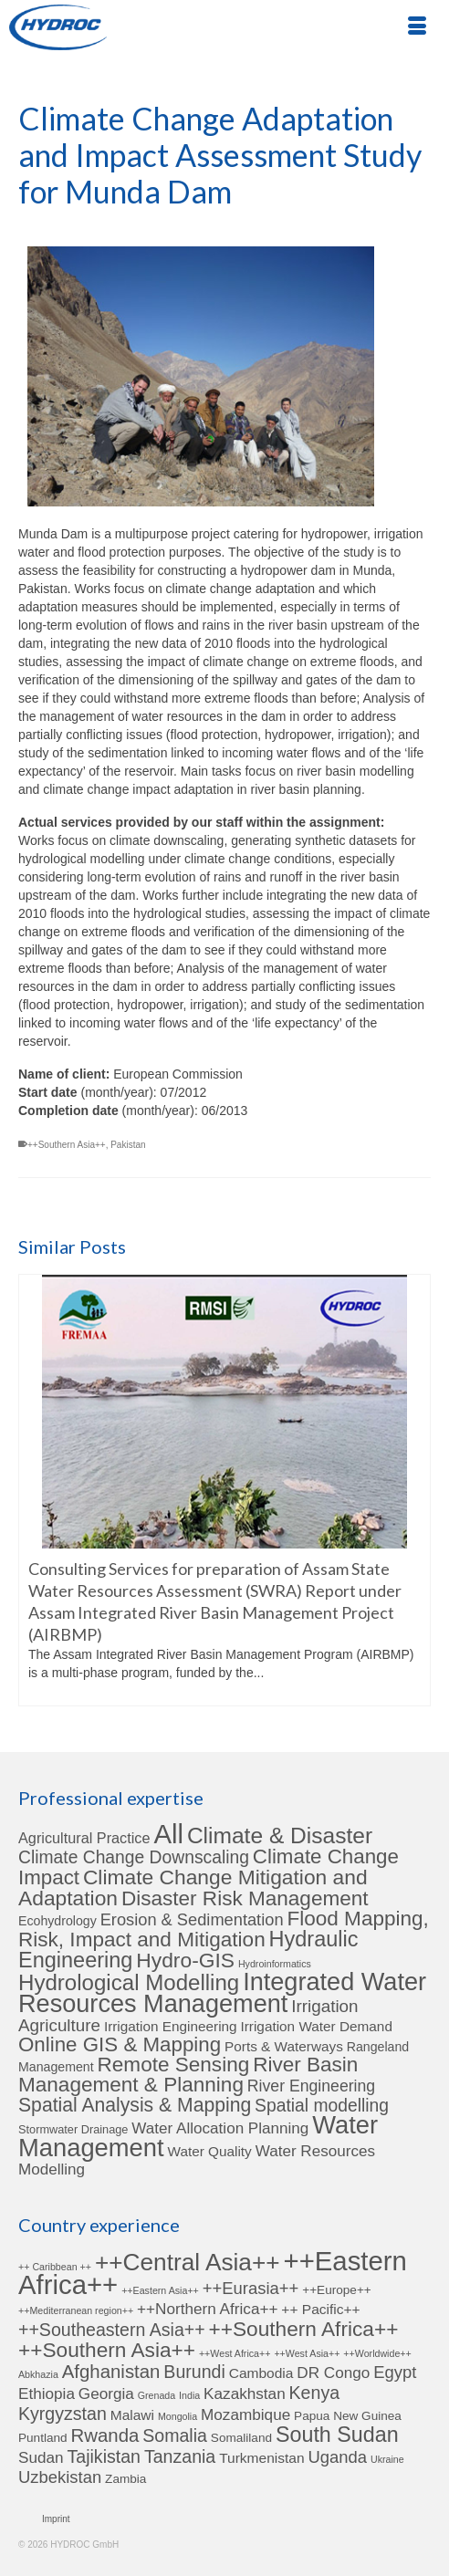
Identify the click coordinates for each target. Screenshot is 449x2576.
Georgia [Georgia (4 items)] (106, 2393)
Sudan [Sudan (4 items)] (41, 2457)
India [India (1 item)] (189, 2395)
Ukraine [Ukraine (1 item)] (387, 2459)
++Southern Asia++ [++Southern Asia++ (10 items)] (106, 2350)
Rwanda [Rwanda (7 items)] (105, 2435)
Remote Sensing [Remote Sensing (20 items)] (174, 2064)
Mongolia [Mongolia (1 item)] (177, 2416)
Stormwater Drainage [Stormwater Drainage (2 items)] (73, 2129)
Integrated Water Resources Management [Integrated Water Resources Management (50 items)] (222, 1992)
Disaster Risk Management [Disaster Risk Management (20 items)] (245, 1898)
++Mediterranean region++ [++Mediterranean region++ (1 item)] (75, 2310)
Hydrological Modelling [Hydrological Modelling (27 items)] (128, 1982)
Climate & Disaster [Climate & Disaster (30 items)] (279, 1835)
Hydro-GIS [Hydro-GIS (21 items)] (185, 1960)
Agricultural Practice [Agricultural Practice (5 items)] (84, 1838)
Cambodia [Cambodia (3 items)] (261, 2373)
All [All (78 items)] (168, 1834)
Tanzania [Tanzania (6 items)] (179, 2456)
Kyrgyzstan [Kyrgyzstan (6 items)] (62, 2414)
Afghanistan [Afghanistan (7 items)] (111, 2372)
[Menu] (417, 27)
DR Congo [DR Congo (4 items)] (333, 2372)
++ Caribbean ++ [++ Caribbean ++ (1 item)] (54, 2266)
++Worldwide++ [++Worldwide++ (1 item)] (377, 2353)
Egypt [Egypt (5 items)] (394, 2372)
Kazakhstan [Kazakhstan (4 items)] (245, 2393)
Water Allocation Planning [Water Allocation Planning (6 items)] (219, 2128)
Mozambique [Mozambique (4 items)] (245, 2414)
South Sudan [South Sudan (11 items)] (337, 2434)
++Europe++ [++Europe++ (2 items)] (336, 2290)
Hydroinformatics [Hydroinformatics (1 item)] (274, 1963)
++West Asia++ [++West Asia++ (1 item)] (306, 2353)
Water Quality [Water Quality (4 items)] (210, 2151)
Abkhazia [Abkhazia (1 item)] (38, 2374)
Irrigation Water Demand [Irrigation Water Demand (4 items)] (316, 2026)
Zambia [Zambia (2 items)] (125, 2479)
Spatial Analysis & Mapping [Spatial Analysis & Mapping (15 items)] (134, 2104)
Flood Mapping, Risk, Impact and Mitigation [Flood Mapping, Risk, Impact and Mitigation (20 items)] (223, 1929)
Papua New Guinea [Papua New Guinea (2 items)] (348, 2416)
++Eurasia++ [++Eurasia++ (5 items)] (251, 2288)
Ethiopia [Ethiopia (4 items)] (46, 2393)
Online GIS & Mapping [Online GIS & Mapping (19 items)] (119, 2044)
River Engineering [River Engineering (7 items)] (311, 2086)
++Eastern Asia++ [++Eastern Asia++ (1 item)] (160, 2290)
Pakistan (127, 1145)
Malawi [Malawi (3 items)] (132, 2415)
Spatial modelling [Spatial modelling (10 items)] (322, 2105)
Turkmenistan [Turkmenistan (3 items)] (261, 2458)
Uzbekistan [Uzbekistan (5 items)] (59, 2477)
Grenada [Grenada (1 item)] (156, 2395)
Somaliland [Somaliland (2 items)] (241, 2438)
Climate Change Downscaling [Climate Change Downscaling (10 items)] (133, 1857)
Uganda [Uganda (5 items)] (337, 2456)
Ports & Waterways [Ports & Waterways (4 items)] (283, 2046)
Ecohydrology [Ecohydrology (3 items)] (57, 1921)
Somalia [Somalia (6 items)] (174, 2435)
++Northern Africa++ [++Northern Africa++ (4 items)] (207, 2309)
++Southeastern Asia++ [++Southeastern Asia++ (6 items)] (111, 2330)
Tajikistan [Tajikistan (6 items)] (104, 2456)
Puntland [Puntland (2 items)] (43, 2438)
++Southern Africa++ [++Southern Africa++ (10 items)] (304, 2329)
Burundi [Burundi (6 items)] (193, 2372)
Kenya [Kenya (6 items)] (314, 2393)
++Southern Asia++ (66, 1145)
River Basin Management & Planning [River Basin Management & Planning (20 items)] (188, 2074)
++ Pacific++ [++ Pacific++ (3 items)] (320, 2309)
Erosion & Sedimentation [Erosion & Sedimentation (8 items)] (192, 1919)
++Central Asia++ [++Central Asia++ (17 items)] (187, 2262)
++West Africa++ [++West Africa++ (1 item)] (235, 2353)
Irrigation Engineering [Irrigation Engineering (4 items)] (170, 2026)
